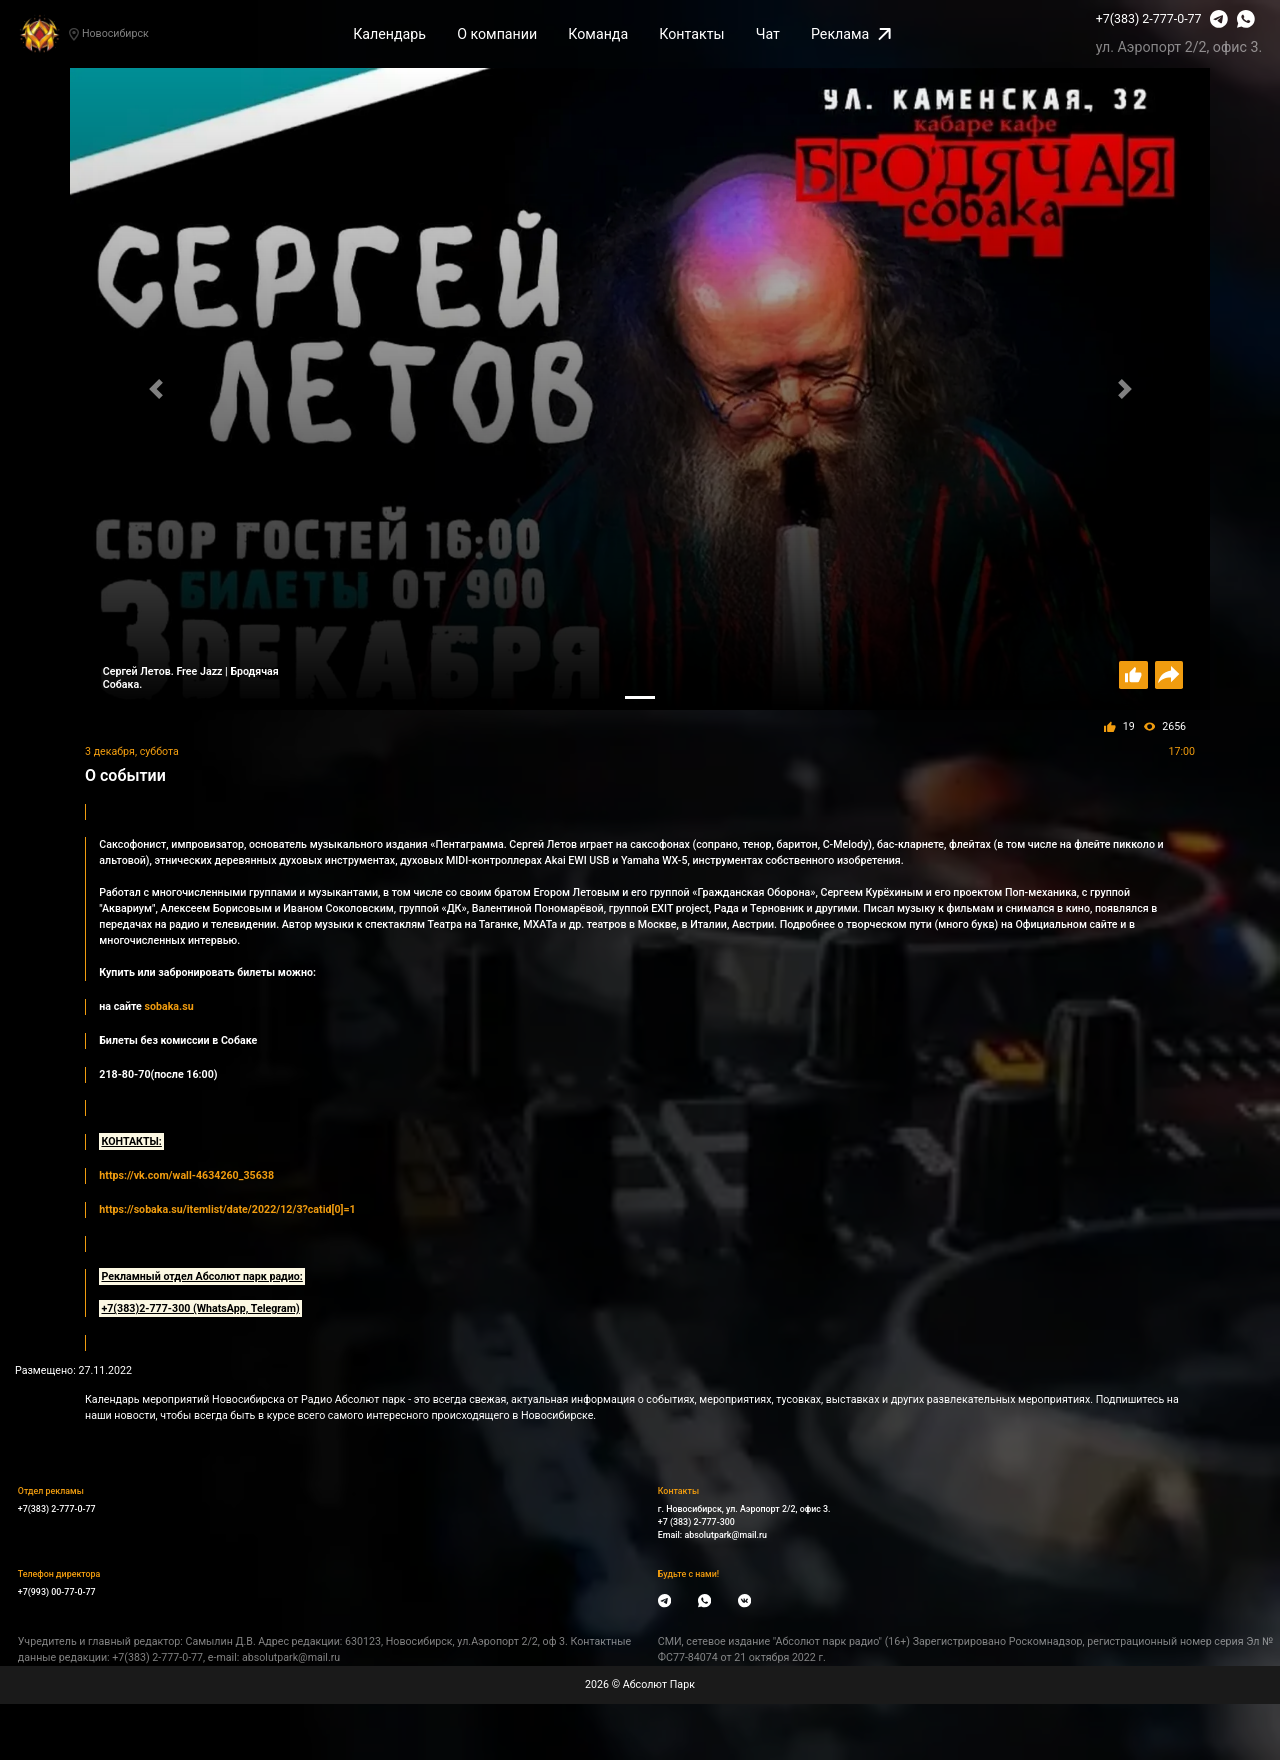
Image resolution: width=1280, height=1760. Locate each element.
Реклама (851, 34)
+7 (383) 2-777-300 (696, 1522)
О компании (497, 34)
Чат (768, 34)
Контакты (691, 34)
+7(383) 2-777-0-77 (1149, 18)
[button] (155, 389)
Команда (598, 34)
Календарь (389, 34)
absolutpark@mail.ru (725, 1535)
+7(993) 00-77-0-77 (57, 1592)
